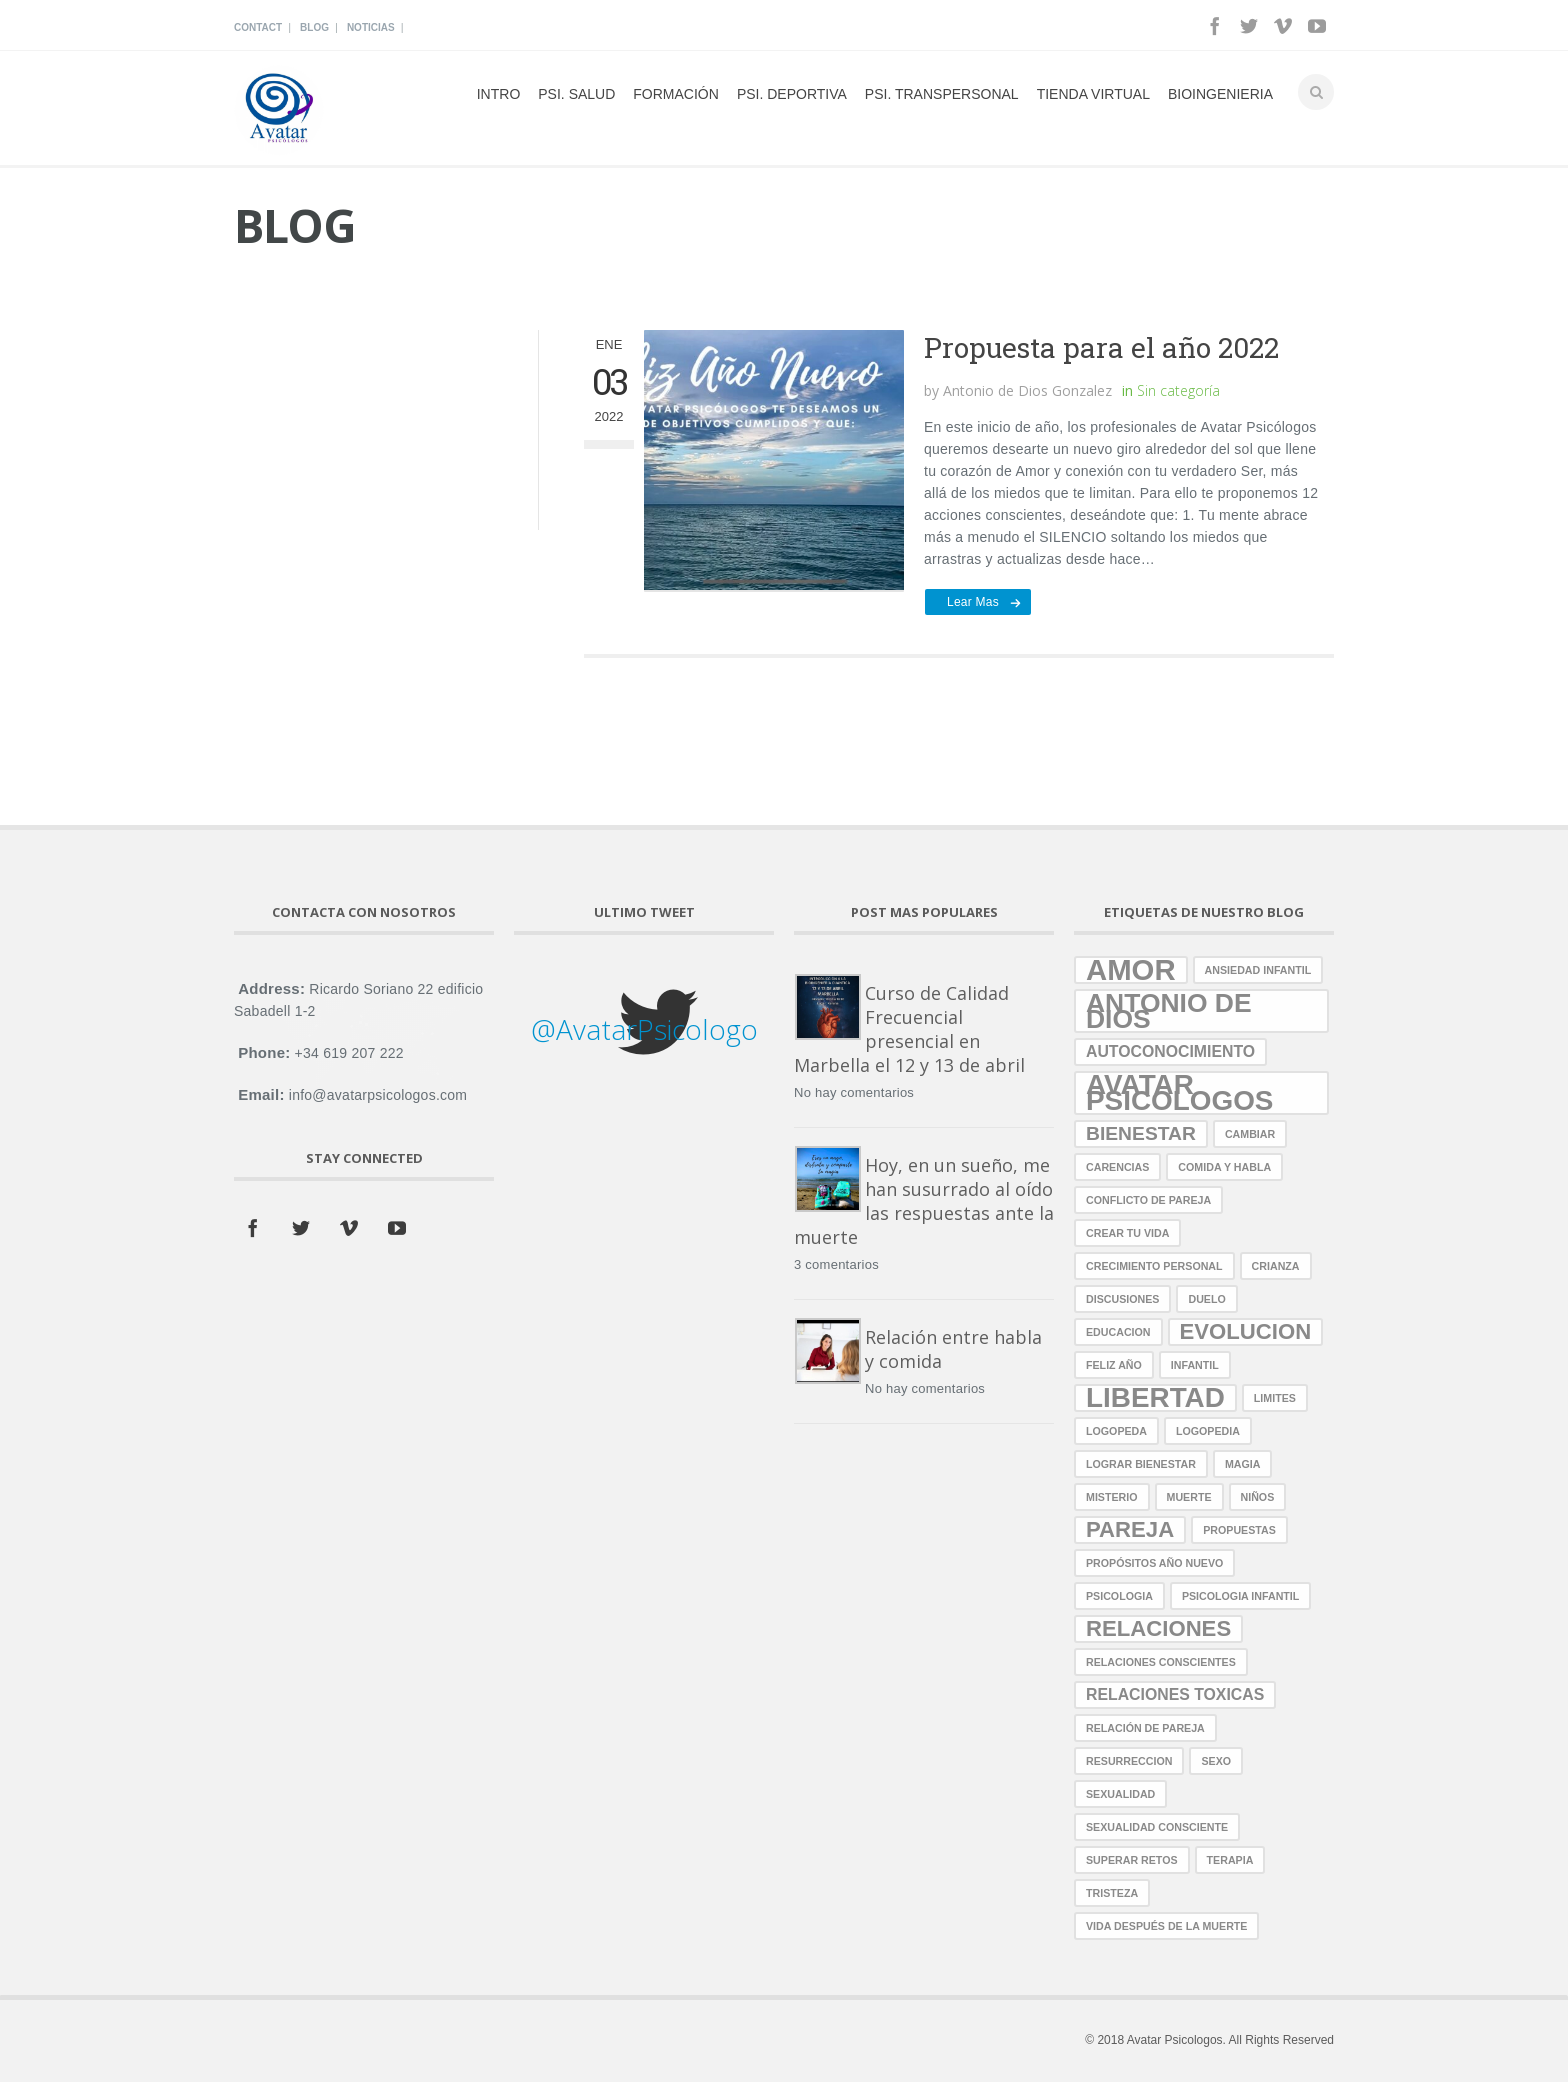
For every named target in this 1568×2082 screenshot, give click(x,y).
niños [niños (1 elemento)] (1258, 1497)
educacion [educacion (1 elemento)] (1118, 1332)
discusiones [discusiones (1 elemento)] (1122, 1299)
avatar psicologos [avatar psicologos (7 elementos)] (1179, 1093)
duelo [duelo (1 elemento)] (1206, 1299)
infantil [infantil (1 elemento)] (1195, 1365)
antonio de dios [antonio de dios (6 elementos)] (1169, 1011)
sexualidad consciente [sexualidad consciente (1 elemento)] (1157, 1827)
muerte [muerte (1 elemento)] (1189, 1497)
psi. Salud (576, 94)
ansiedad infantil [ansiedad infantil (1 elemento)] (1258, 970)
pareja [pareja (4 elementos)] (1130, 1529)
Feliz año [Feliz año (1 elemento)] (1114, 1365)
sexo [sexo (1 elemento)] (1216, 1761)
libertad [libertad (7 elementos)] (1155, 1398)
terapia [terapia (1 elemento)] (1230, 1860)
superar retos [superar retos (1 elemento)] (1132, 1860)
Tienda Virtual (1093, 94)
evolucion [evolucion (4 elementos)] (1246, 1331)
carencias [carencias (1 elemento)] (1117, 1167)
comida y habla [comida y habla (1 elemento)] (1224, 1167)
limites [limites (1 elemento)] (1275, 1398)
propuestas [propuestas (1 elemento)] (1239, 1530)
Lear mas (973, 602)
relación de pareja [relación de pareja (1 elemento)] (1145, 1728)
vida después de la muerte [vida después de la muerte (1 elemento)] (1166, 1926)
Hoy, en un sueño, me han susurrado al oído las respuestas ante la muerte (924, 1201)
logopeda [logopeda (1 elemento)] (1116, 1431)
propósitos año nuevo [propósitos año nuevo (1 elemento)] (1154, 1563)
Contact (258, 27)
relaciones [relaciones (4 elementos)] (1158, 1628)
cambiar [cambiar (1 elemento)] (1250, 1134)
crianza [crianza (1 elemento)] (1276, 1266)
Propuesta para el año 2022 (1101, 347)
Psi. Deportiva (792, 94)
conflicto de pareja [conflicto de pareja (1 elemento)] (1148, 1200)
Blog (314, 27)
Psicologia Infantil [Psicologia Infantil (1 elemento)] (1240, 1596)
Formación (676, 94)
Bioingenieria (1220, 94)
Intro (499, 94)
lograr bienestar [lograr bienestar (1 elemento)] (1141, 1464)
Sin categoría (1178, 390)
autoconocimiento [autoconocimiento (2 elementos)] (1170, 1051)
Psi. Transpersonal (942, 94)
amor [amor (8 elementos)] (1131, 970)
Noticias (371, 27)
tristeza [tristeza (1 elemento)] (1112, 1893)
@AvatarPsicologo (644, 1029)
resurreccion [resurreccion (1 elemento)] (1129, 1761)
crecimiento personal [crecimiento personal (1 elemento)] (1154, 1266)
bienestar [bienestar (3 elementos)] (1141, 1133)
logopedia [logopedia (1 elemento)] (1208, 1431)
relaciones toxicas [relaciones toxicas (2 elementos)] (1175, 1694)
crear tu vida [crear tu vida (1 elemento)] (1127, 1233)
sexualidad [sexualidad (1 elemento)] (1120, 1794)
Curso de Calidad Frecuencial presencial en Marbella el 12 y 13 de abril (909, 1029)
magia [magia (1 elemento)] (1243, 1464)
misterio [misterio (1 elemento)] (1112, 1497)
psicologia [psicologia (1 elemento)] (1119, 1596)
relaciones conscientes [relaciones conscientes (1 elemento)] (1161, 1662)
